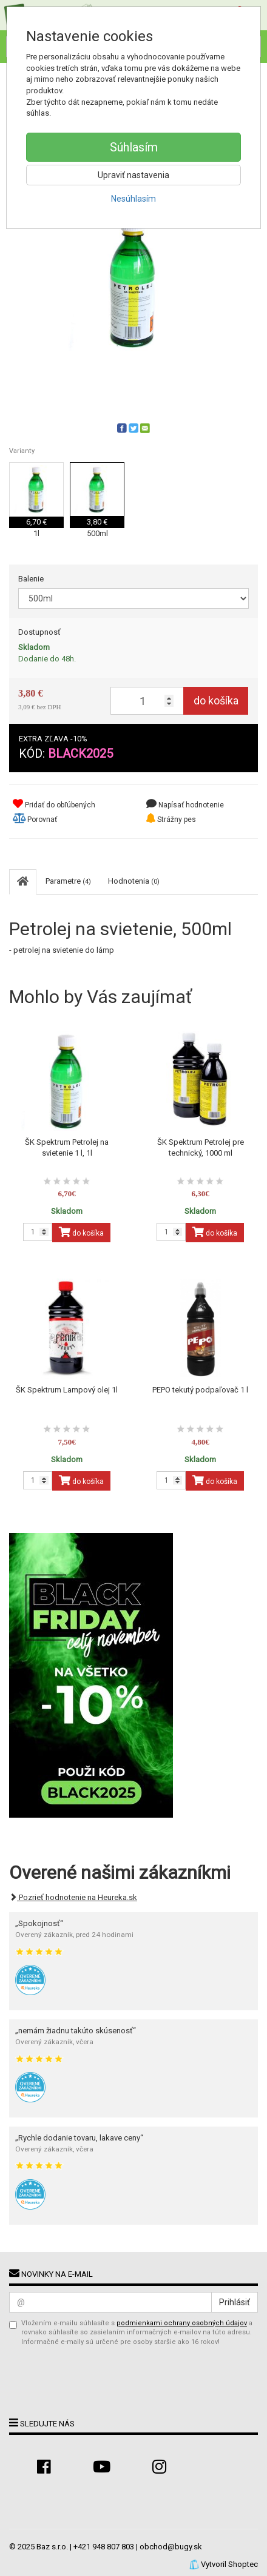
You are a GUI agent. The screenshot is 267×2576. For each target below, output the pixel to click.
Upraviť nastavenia (133, 175)
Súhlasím (134, 147)
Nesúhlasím (133, 199)
